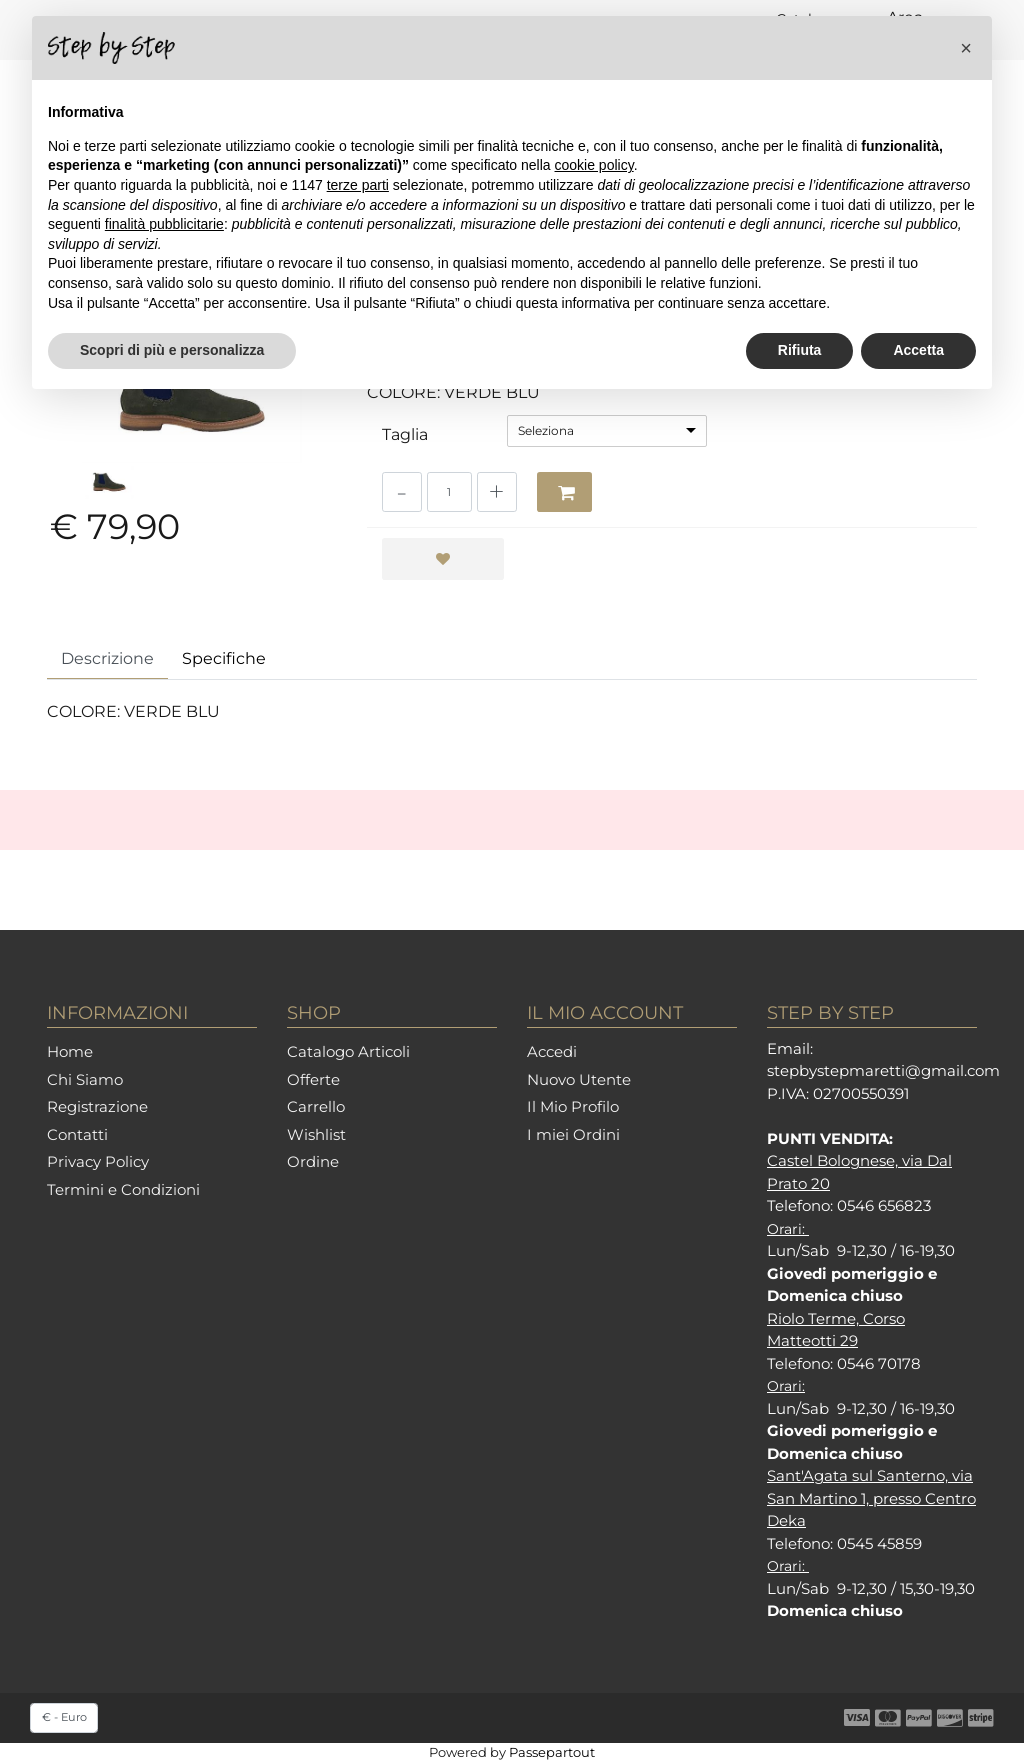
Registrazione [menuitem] (97, 1106)
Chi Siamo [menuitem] (85, 1079)
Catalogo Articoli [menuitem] (348, 1051)
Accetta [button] (918, 350)
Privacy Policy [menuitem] (98, 1161)
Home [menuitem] (70, 1051)
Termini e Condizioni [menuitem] (123, 1189)
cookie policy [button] (594, 165)
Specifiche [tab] (224, 658)
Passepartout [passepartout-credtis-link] (552, 1752)
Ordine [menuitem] (313, 1161)
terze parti (358, 185)
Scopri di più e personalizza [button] (172, 350)
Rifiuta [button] (800, 350)
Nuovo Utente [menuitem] (579, 1079)
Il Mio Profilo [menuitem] (573, 1106)
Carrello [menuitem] (316, 1106)
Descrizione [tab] (107, 658)
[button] (966, 48)
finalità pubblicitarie (164, 224)
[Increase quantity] (497, 492)
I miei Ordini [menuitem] (573, 1134)
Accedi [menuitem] (552, 1051)
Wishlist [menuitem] (316, 1134)
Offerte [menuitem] (313, 1079)
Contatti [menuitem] (77, 1134)
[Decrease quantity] (402, 492)
